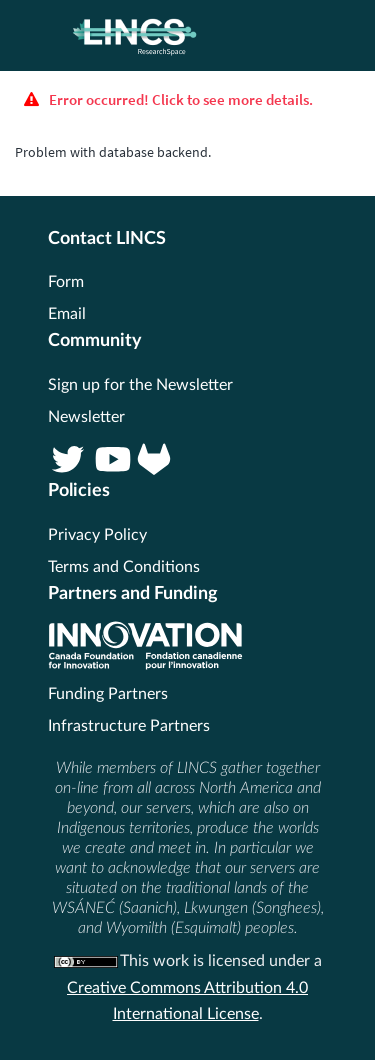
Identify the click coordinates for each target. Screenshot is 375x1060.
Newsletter (86, 417)
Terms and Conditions (124, 567)
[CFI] (145, 665)
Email (67, 314)
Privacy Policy (97, 535)
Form (66, 282)
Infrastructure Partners (129, 726)
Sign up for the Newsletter (140, 385)
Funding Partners (108, 694)
